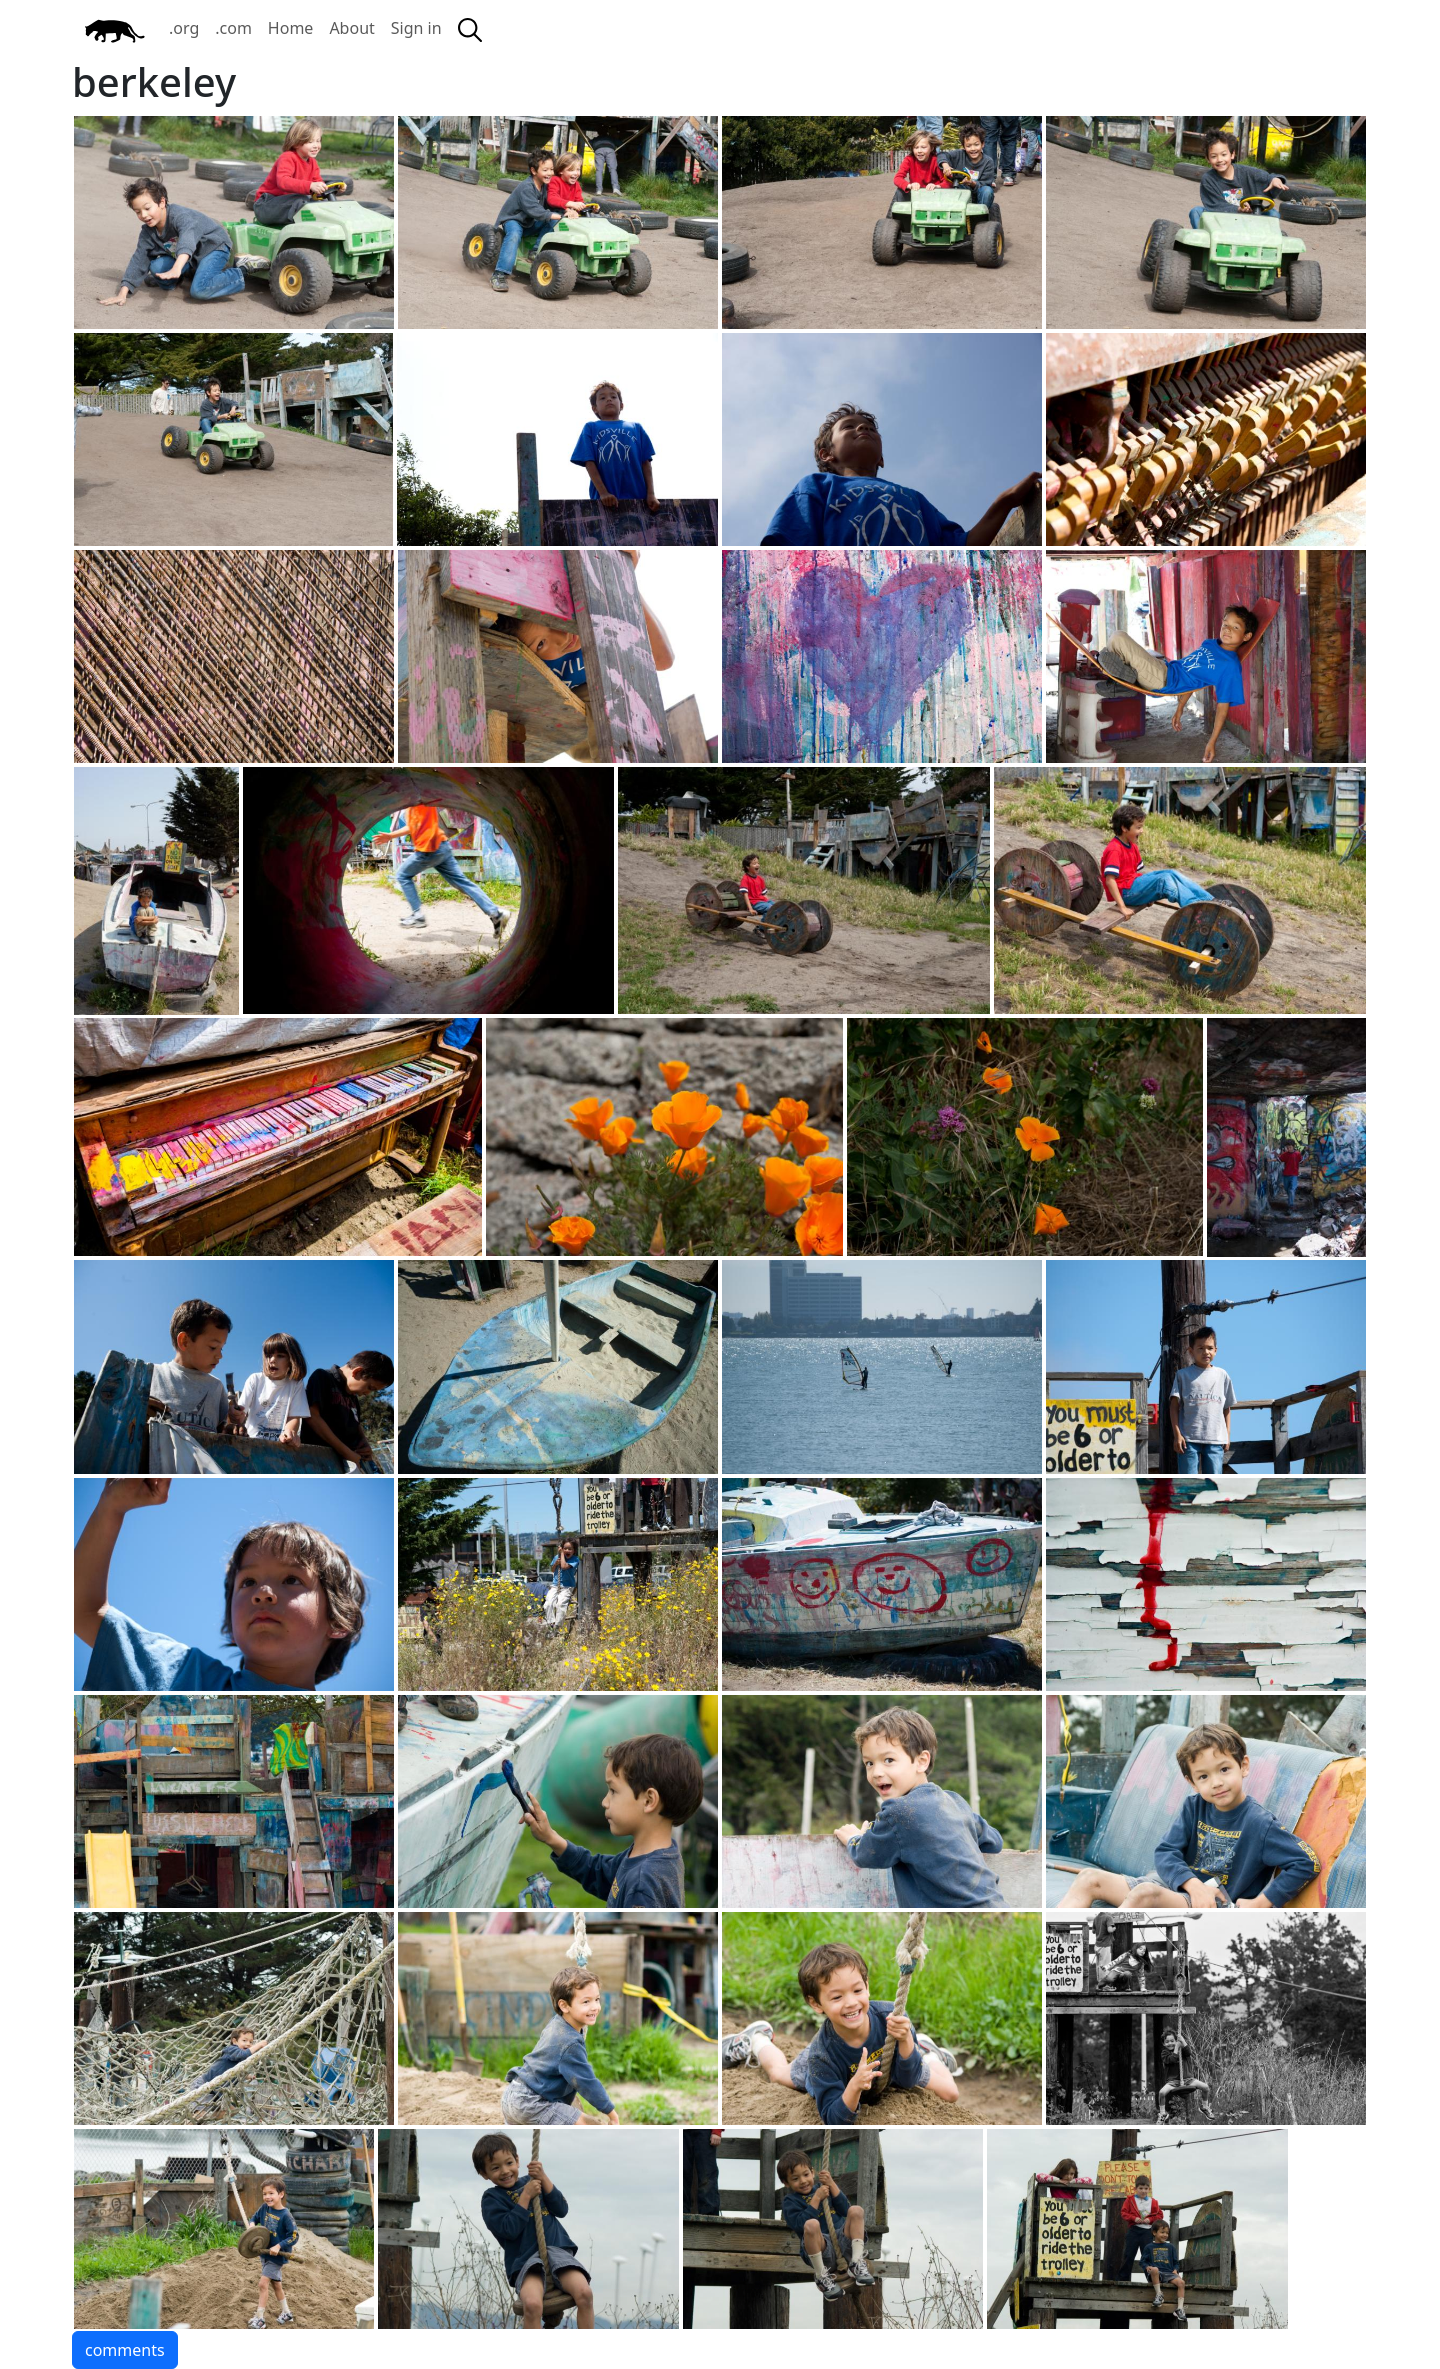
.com (233, 28)
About (351, 28)
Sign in (416, 28)
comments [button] (125, 2350)
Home (291, 28)
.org (184, 28)
